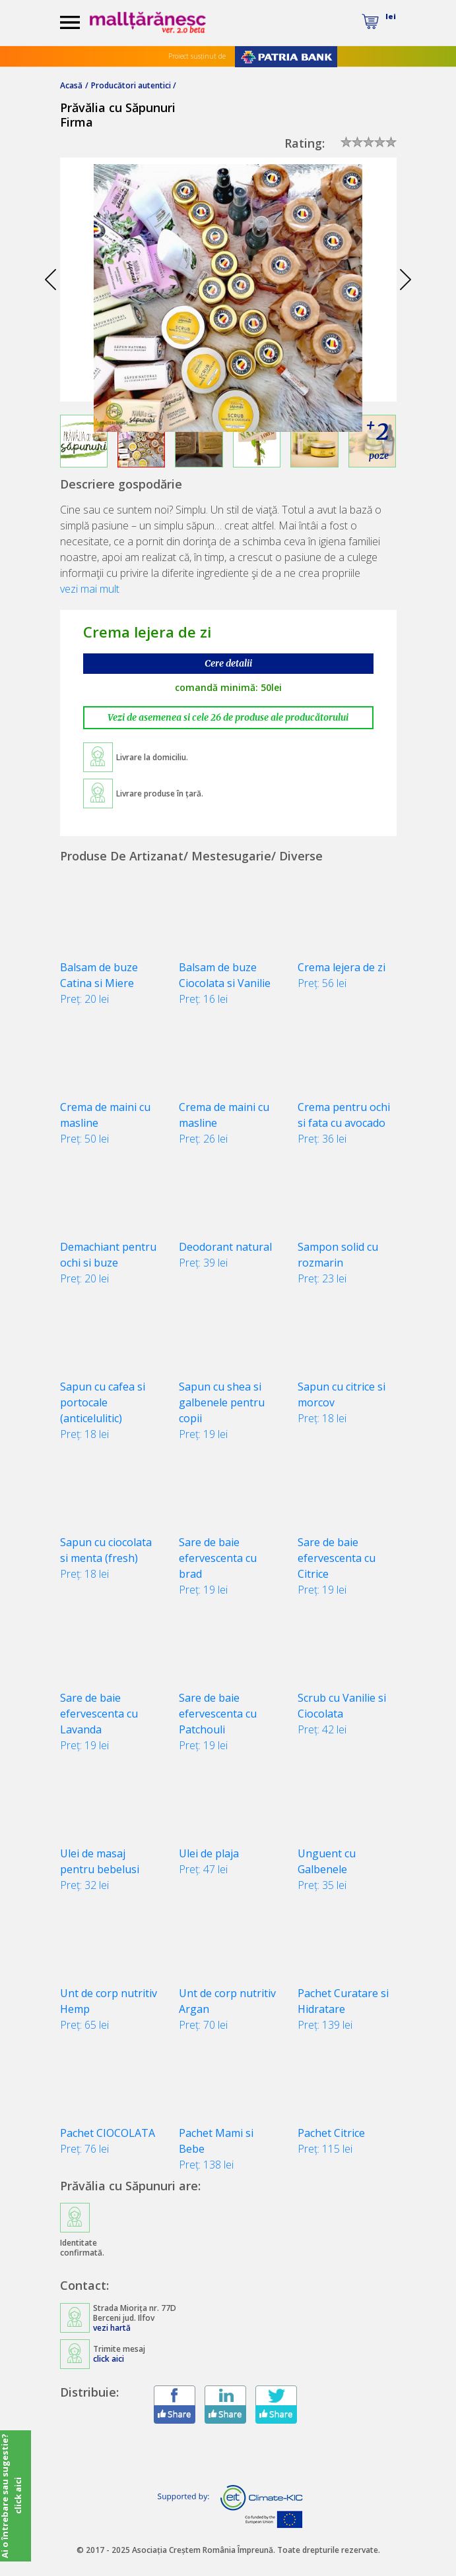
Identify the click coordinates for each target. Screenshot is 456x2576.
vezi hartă (112, 2327)
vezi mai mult (89, 589)
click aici (108, 2358)
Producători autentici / (133, 85)
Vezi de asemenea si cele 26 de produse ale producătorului (228, 717)
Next (405, 279)
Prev (50, 279)
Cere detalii (228, 663)
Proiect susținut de (197, 56)
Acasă (71, 85)
